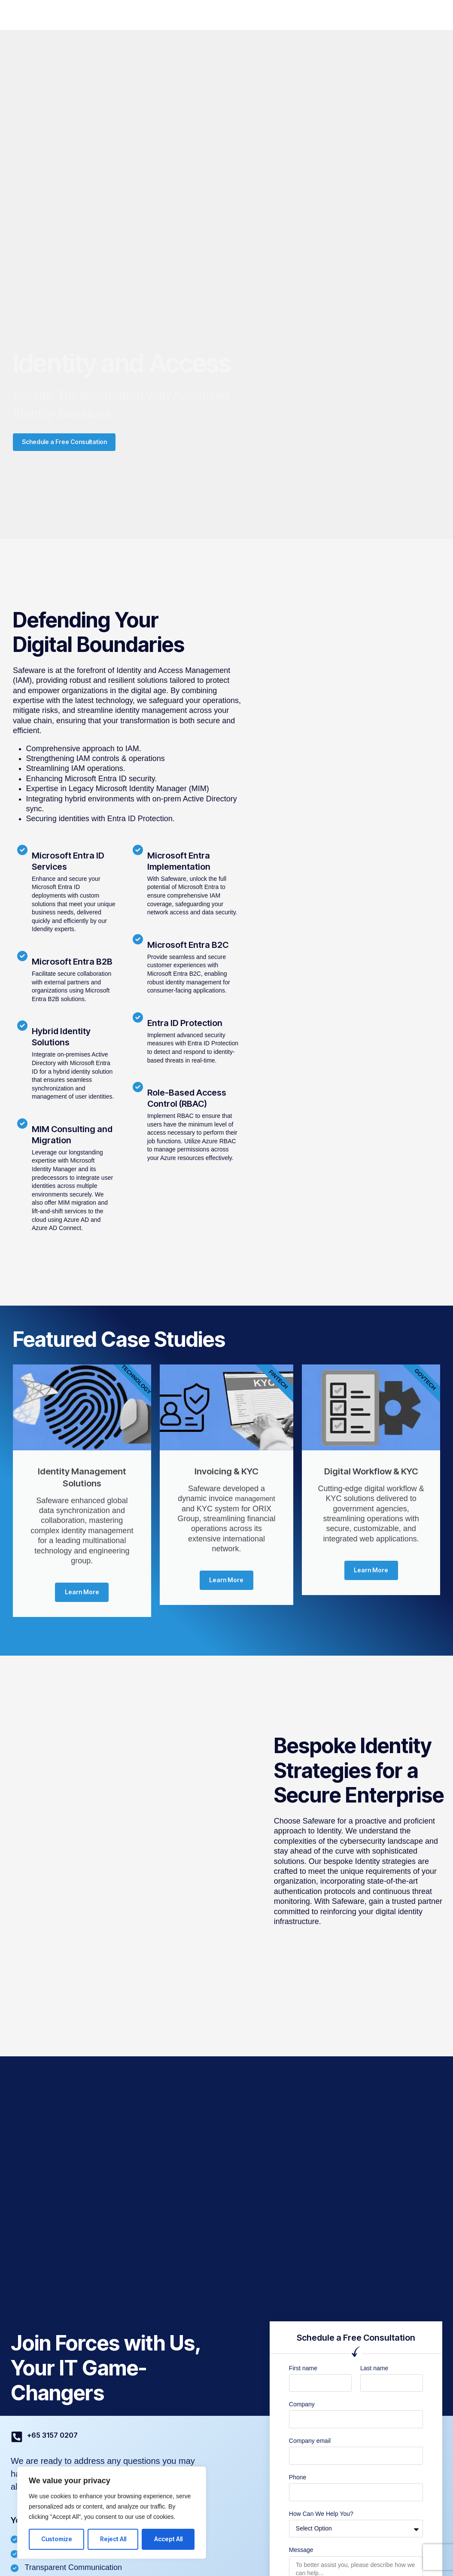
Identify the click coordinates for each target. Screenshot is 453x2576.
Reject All (113, 2539)
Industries (202, 14)
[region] (111, 2512)
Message (301, 2555)
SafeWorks (156, 14)
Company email (310, 2446)
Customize (56, 2539)
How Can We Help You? (321, 2519)
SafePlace (108, 14)
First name (303, 2373)
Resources (293, 14)
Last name (374, 2373)
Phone (297, 2483)
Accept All (168, 2539)
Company (246, 14)
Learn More (82, 1597)
